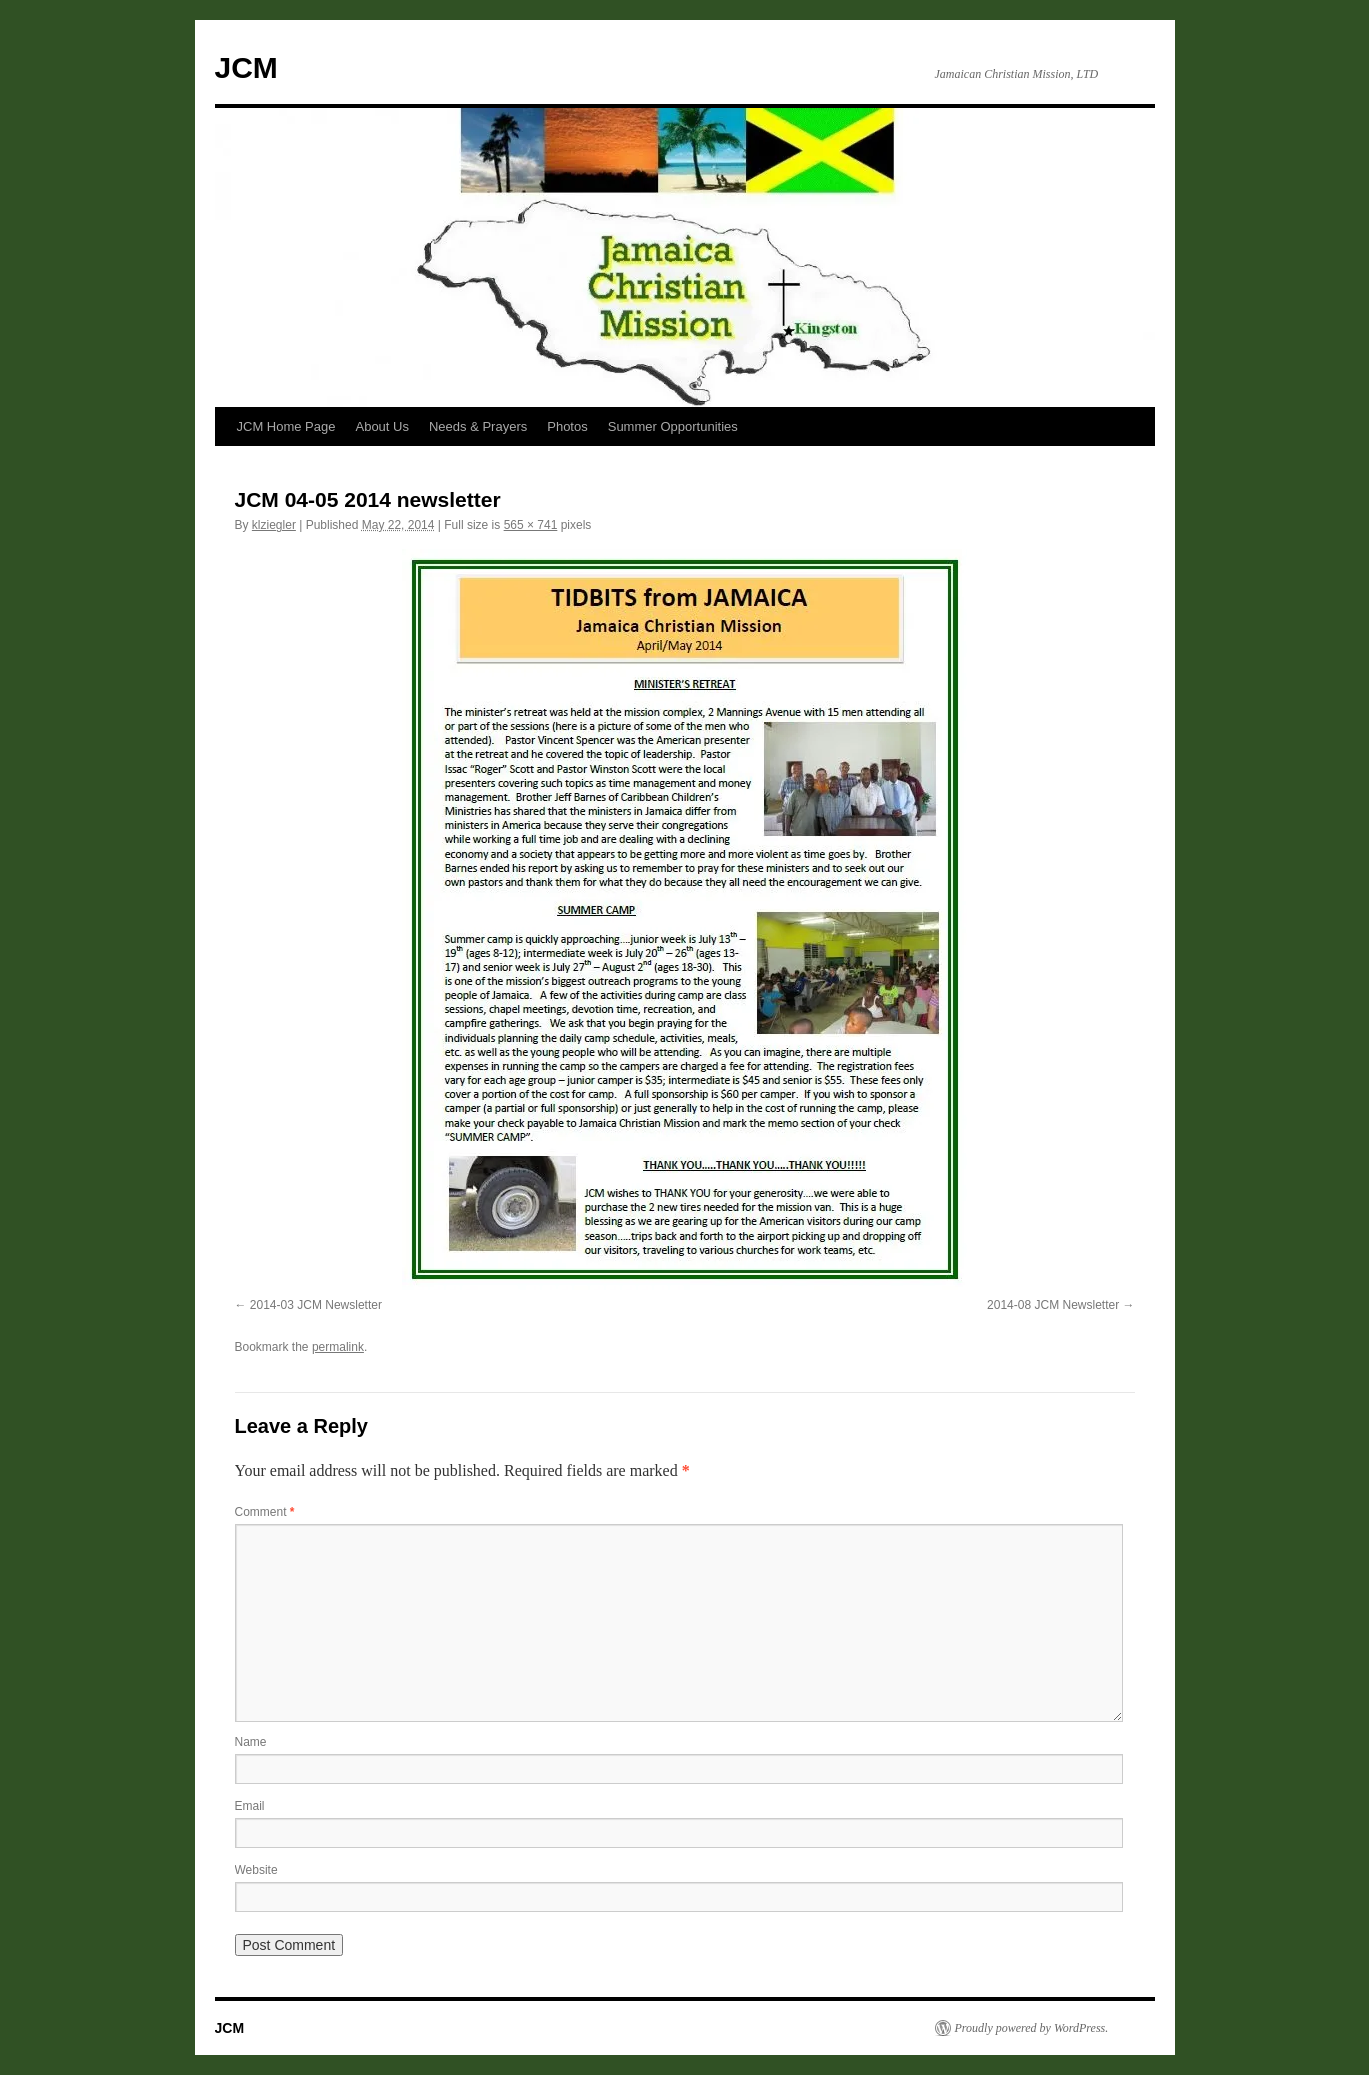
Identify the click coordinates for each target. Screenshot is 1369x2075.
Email (250, 1806)
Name (251, 1742)
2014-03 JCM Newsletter (316, 1305)
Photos (567, 426)
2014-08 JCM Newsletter (1053, 1305)
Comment (265, 1512)
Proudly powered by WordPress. (1032, 2028)
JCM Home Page (286, 426)
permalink (338, 1347)
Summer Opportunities (673, 426)
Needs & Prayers (478, 426)
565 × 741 (531, 525)
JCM (246, 67)
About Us (381, 426)
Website (256, 1870)
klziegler (274, 525)
